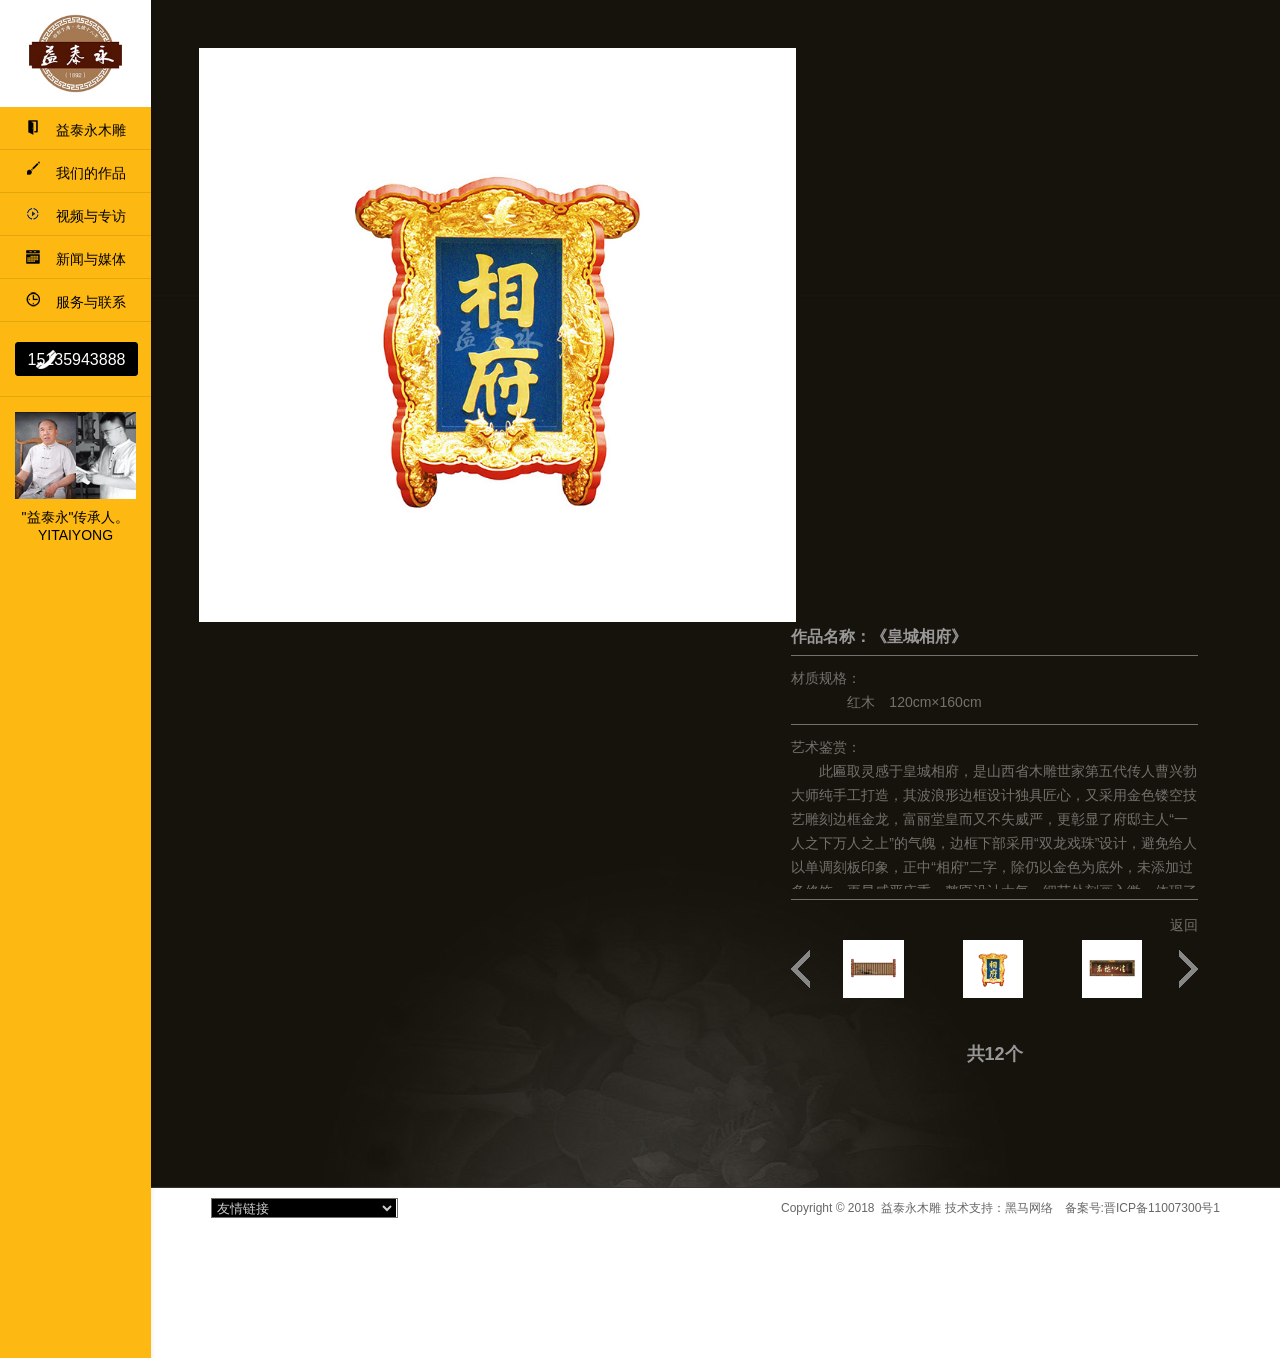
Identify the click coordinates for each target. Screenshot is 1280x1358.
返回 (1184, 925)
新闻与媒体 (76, 259)
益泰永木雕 (76, 130)
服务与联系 (76, 302)
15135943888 (77, 359)
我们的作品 (76, 173)
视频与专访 (76, 216)
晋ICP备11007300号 (1158, 1208)
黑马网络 (1029, 1208)
